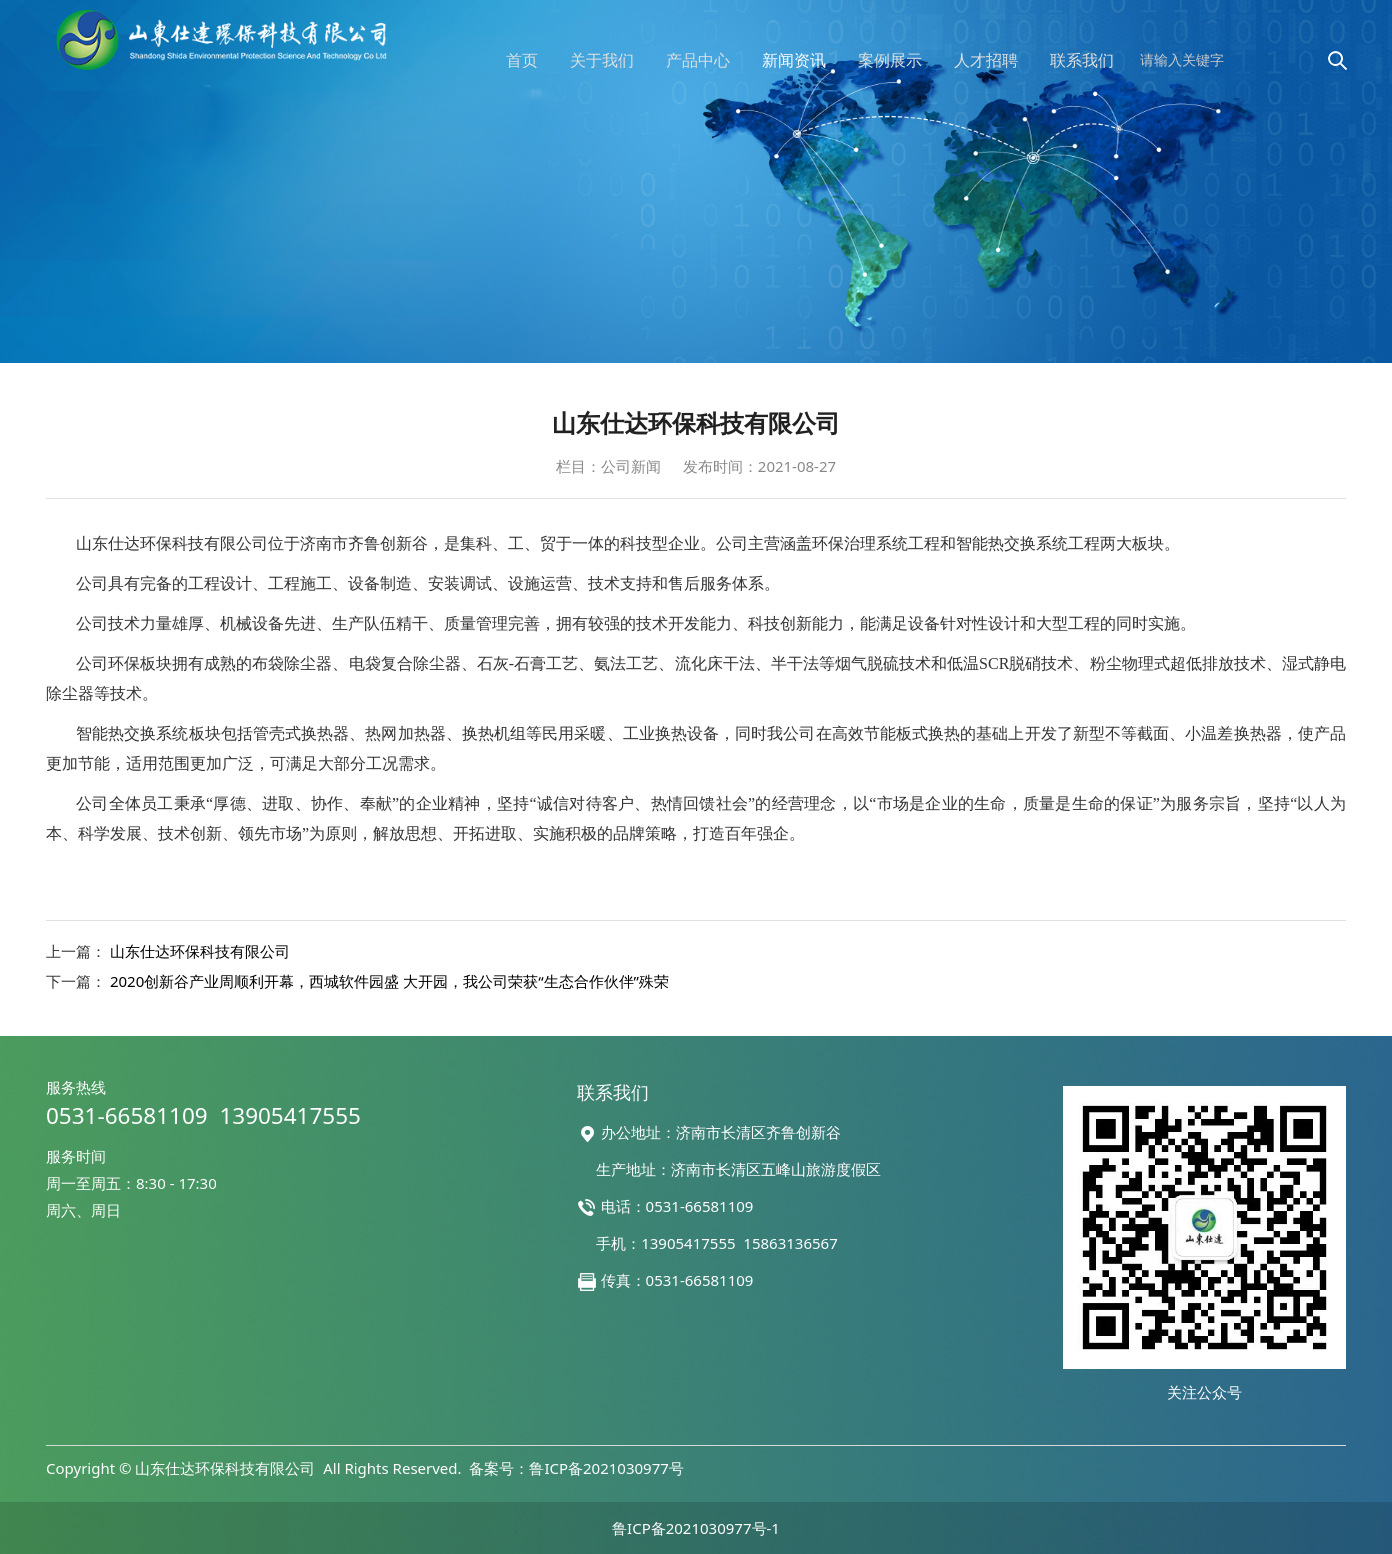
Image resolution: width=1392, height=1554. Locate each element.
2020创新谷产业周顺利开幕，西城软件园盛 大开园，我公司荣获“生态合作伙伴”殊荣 (389, 981)
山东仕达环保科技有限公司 (200, 951)
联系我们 (1082, 60)
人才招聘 (986, 60)
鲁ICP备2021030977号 (606, 1468)
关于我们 (602, 60)
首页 (522, 60)
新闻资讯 (794, 60)
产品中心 (698, 60)
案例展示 (890, 60)
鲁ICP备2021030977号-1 (696, 1528)
